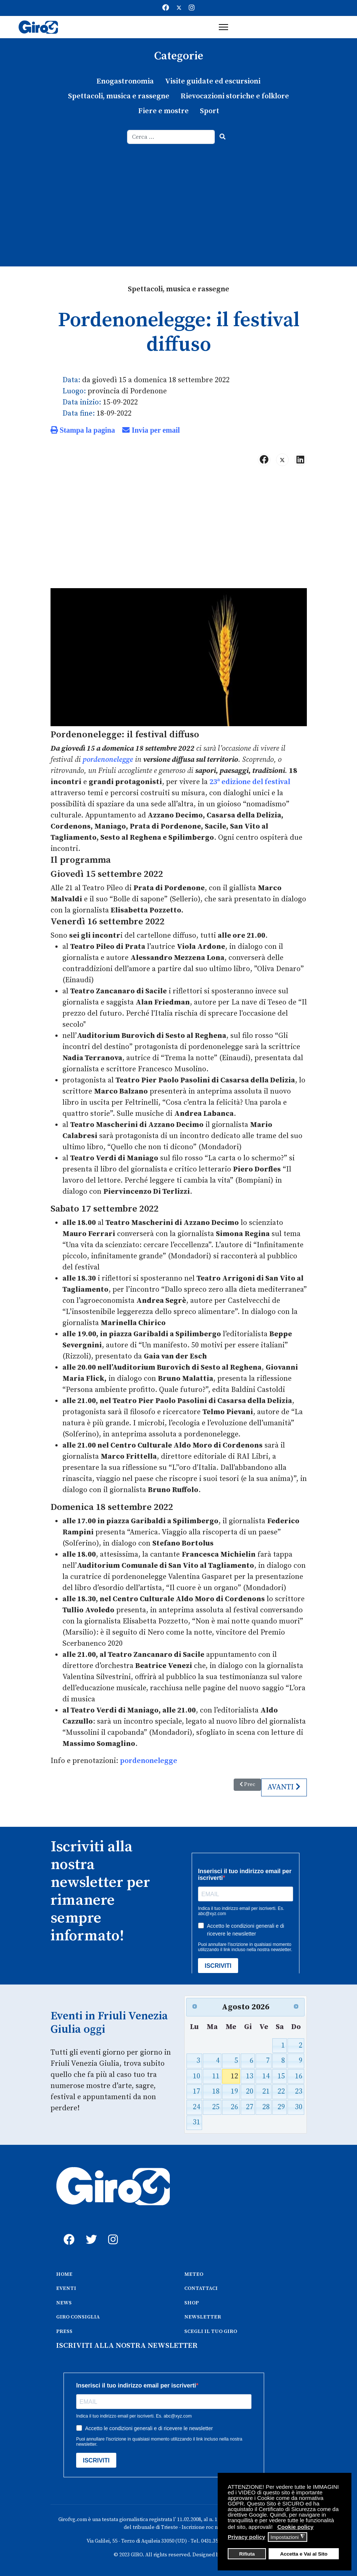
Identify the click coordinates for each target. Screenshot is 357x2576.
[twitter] (89, 2231)
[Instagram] (192, 8)
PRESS (64, 2331)
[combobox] (171, 137)
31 (196, 2122)
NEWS (64, 2303)
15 (281, 2076)
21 (266, 2091)
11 (216, 2076)
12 (234, 2076)
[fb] (67, 2231)
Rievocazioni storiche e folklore (235, 96)
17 (196, 2091)
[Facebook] (165, 8)
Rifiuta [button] (247, 2554)
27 (249, 2107)
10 (196, 2076)
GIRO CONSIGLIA (78, 2317)
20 (249, 2091)
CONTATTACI (201, 2288)
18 (216, 2091)
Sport (209, 111)
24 (196, 2107)
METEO (193, 2274)
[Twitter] (179, 8)
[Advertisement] (178, 200)
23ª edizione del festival (250, 782)
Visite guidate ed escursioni (212, 81)
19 (234, 2091)
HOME (64, 2274)
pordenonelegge (107, 759)
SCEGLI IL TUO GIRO (210, 2331)
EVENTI (66, 2288)
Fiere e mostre (163, 111)
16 (298, 2076)
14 (266, 2076)
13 (249, 2076)
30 (298, 2107)
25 (216, 2107)
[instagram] (112, 2231)
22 (281, 2091)
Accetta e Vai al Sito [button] (304, 2554)
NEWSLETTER (202, 2317)
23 (298, 2091)
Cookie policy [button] (295, 2527)
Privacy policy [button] (246, 2537)
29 (281, 2107)
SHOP (191, 2303)
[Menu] (223, 27)
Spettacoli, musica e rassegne (118, 96)
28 (266, 2107)
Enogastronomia (125, 81)
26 (234, 2107)
